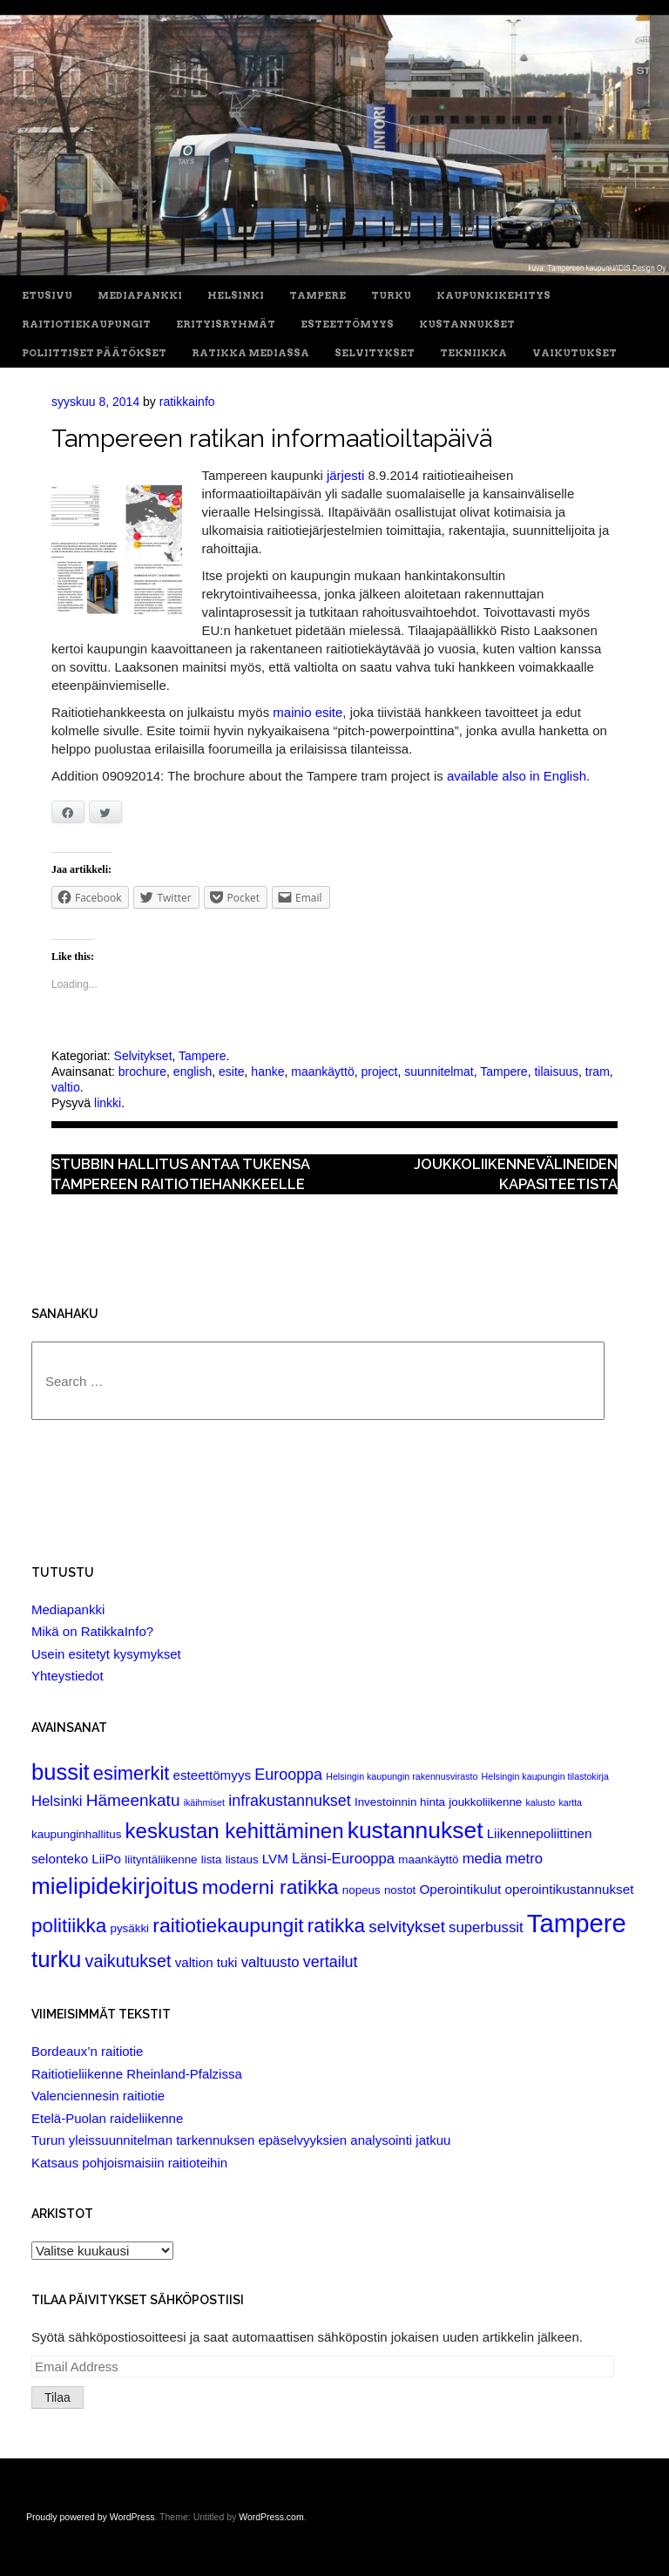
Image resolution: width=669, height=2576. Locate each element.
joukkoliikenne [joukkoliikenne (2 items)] (485, 1802)
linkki (107, 1103)
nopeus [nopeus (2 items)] (361, 1890)
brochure (142, 1071)
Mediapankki (140, 295)
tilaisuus (556, 1071)
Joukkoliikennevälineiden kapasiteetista (516, 1174)
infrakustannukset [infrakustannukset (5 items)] (289, 1800)
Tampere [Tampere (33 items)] (576, 1923)
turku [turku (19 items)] (56, 1959)
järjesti (345, 475)
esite (232, 1071)
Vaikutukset (574, 353)
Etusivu (47, 295)
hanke (267, 1071)
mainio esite (307, 712)
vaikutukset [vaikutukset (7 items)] (128, 1961)
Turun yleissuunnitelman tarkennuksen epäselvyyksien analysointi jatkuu (240, 2140)
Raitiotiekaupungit (86, 324)
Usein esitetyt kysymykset (106, 1653)
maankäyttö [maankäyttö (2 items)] (428, 1859)
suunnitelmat (438, 1071)
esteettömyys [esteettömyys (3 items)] (212, 1775)
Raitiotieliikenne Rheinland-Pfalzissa (136, 2073)
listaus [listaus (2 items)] (242, 1859)
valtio (65, 1087)
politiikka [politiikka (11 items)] (68, 1926)
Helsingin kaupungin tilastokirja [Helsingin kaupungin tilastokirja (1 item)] (545, 1776)
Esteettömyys (347, 324)
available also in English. (518, 775)
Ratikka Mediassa (250, 353)
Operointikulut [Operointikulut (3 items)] (460, 1889)
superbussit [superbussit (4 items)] (486, 1927)
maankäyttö (322, 1071)
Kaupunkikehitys (493, 295)
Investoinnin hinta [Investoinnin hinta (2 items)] (400, 1802)
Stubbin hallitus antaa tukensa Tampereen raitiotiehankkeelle (180, 1174)
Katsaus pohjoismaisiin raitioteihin (129, 2162)
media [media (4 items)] (483, 1858)
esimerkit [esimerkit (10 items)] (131, 1773)
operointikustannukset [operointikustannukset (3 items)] (568, 1889)
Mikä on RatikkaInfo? (92, 1631)
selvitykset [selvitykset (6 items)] (406, 1926)
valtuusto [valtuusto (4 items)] (270, 1962)
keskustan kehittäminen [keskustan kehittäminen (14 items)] (234, 1830)
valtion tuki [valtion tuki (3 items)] (206, 1962)
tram (597, 1071)
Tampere (317, 295)
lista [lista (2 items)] (211, 1859)
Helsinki (235, 295)
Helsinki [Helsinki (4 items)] (57, 1801)
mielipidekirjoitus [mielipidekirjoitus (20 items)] (115, 1886)
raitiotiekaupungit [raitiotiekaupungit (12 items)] (227, 1925)
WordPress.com (271, 2517)
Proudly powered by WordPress (90, 2517)
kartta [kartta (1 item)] (570, 1802)
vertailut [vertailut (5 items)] (330, 1962)
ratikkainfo (187, 402)
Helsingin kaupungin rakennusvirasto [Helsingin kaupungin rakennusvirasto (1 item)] (401, 1776)
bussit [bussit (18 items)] (60, 1772)
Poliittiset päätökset (94, 353)
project (379, 1071)
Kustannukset (467, 324)
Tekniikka (473, 353)
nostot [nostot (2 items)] (400, 1890)
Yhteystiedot (67, 1675)
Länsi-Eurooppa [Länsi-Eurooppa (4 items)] (343, 1858)
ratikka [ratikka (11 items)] (336, 1926)
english (192, 1071)
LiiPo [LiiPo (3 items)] (106, 1858)
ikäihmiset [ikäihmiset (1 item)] (204, 1802)
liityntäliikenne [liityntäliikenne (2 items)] (161, 1859)
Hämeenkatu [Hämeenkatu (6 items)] (133, 1800)
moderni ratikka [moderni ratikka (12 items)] (270, 1887)
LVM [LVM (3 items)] (275, 1858)
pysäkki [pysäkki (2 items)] (129, 1928)
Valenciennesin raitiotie (98, 2095)
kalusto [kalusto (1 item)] (540, 1802)
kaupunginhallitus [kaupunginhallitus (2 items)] (76, 1834)
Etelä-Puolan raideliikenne (107, 2118)
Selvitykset (374, 353)
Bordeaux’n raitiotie (87, 2051)
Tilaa (57, 2397)
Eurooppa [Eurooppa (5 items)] (288, 1774)
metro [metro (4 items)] (524, 1858)
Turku (391, 295)
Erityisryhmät (225, 324)
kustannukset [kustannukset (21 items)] (415, 1830)
